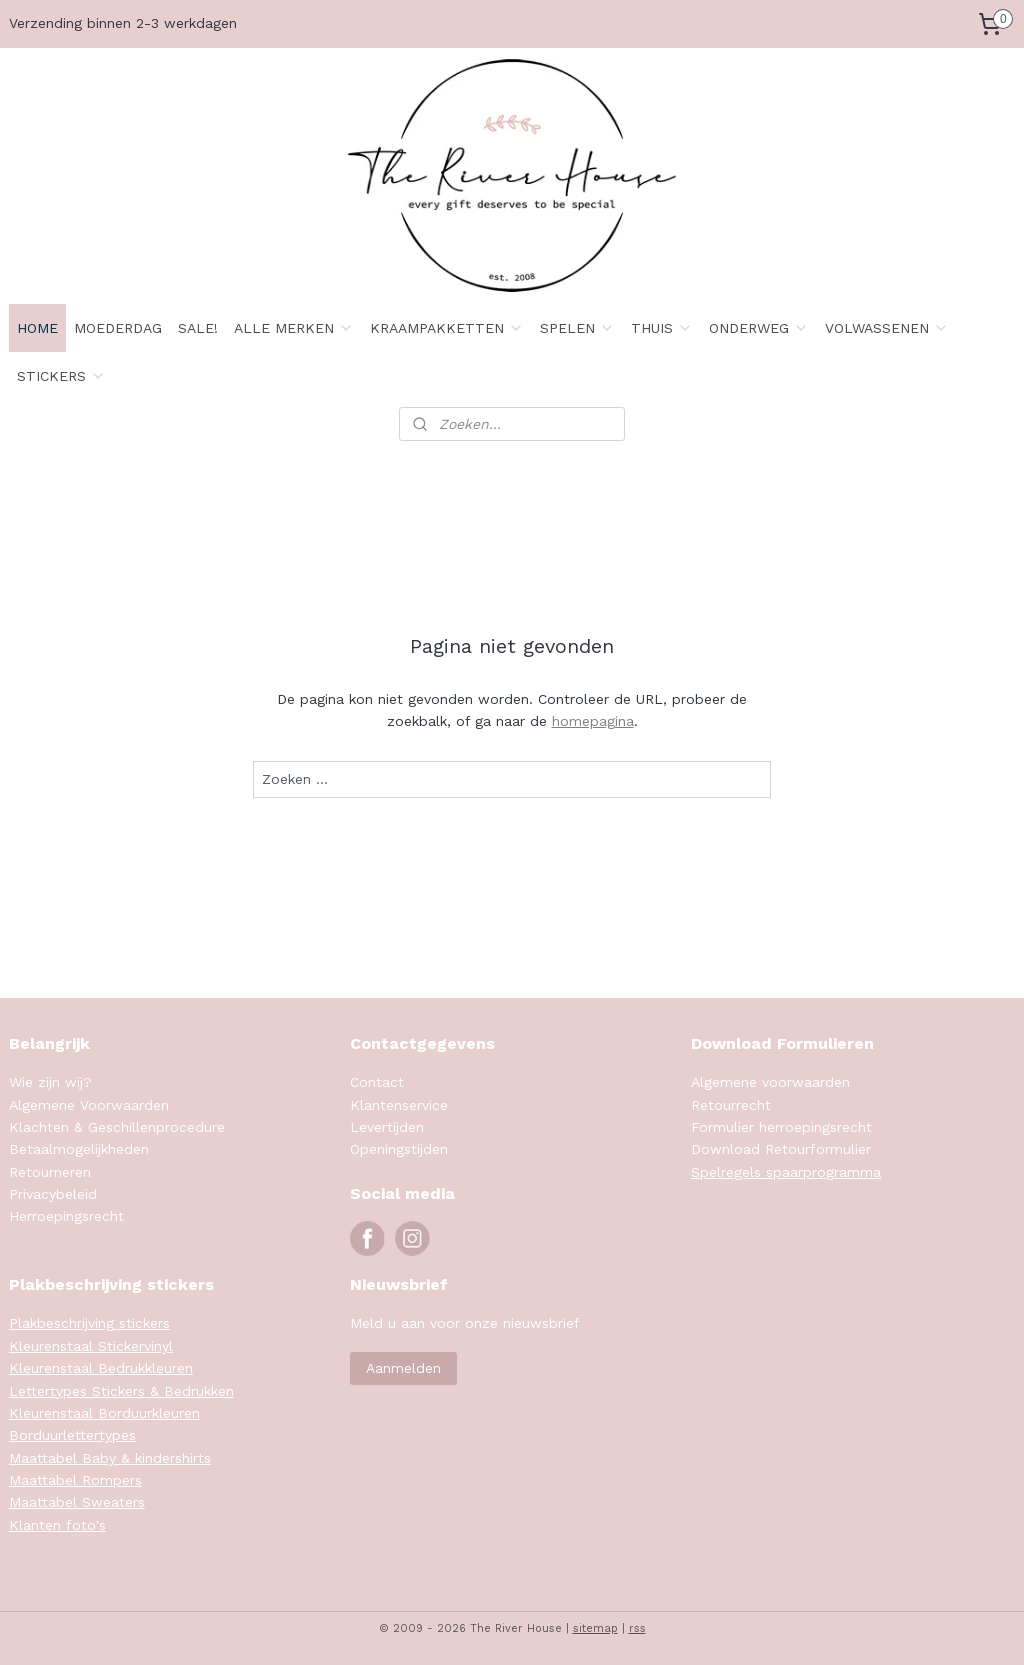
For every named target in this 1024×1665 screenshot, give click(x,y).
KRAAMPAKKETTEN (447, 328)
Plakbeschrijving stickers (89, 1323)
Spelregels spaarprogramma (786, 1172)
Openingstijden (399, 1149)
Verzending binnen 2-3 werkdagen (123, 23)
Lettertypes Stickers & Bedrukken (121, 1391)
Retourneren (50, 1172)
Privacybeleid (53, 1194)
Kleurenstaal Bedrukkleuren (101, 1368)
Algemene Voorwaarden (89, 1105)
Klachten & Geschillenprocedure (117, 1127)
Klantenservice (399, 1105)
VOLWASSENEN (887, 328)
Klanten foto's (57, 1525)
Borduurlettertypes (72, 1435)
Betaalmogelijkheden (79, 1149)
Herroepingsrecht (66, 1216)
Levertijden (387, 1127)
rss (637, 1628)
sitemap (595, 1628)
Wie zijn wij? (50, 1082)
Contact (377, 1082)
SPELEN (577, 328)
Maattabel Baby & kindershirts (110, 1458)
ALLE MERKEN (294, 328)
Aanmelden (403, 1368)
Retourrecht (731, 1105)
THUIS (662, 328)
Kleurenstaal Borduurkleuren (104, 1413)
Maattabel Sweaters (77, 1502)
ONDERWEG (759, 328)
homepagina (593, 721)
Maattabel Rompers (75, 1480)
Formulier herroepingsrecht (781, 1127)
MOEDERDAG (118, 328)
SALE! (198, 328)
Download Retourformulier (781, 1149)
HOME (37, 328)
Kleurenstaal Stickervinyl (91, 1346)
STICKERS (61, 376)
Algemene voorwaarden (770, 1082)
